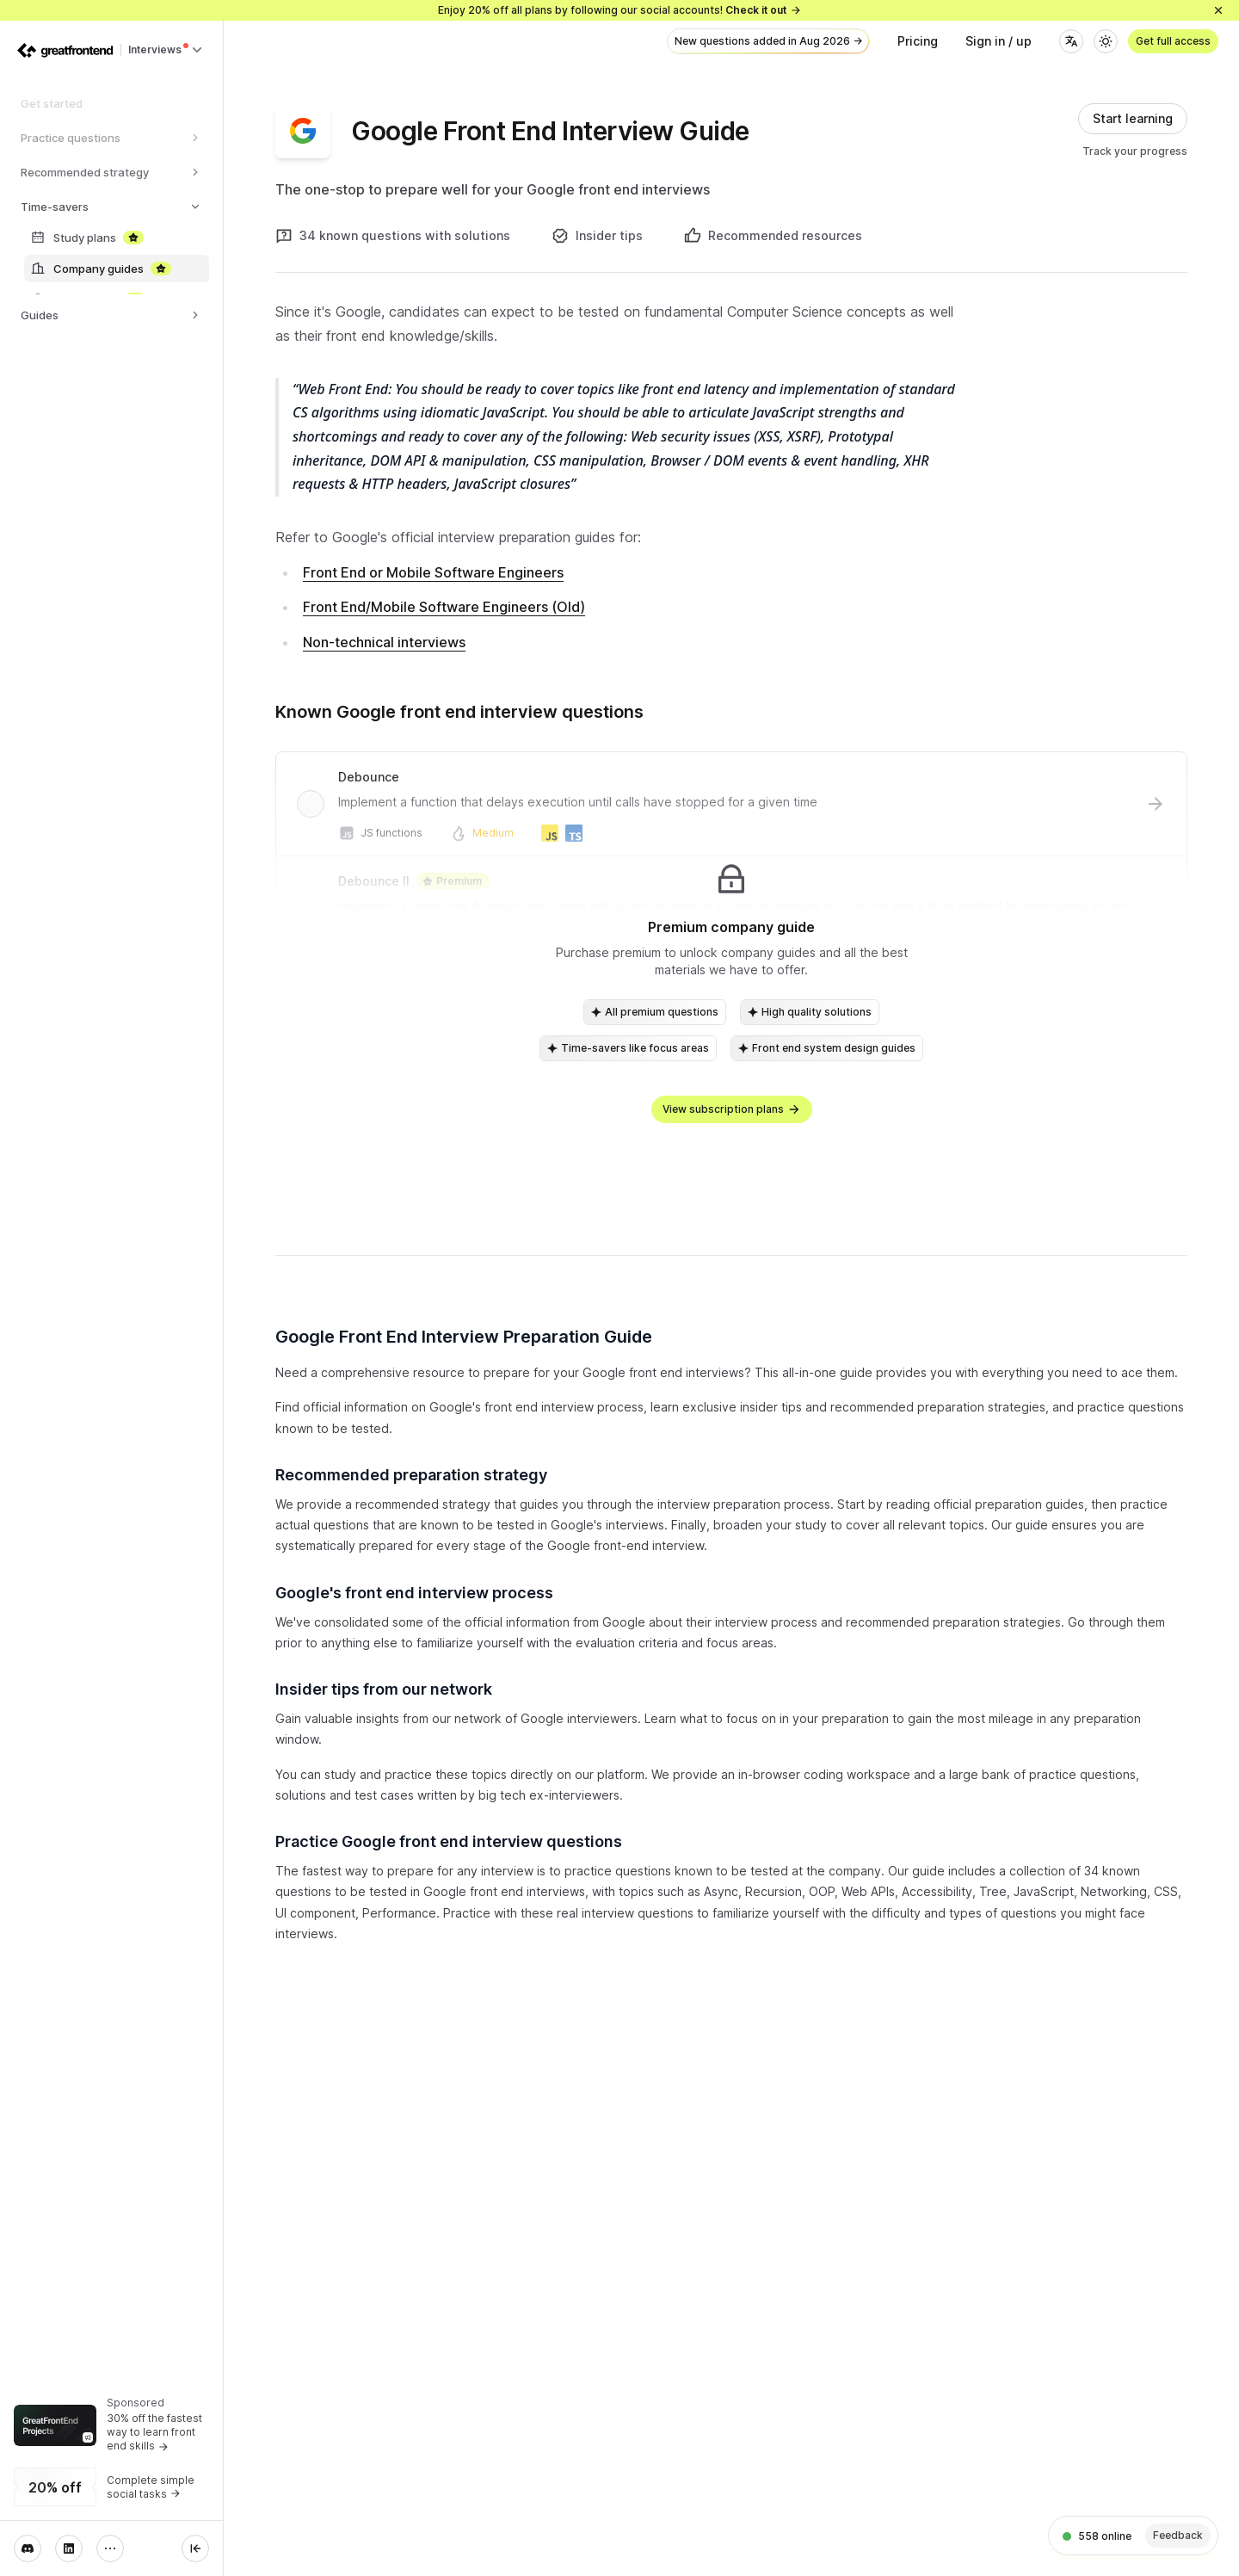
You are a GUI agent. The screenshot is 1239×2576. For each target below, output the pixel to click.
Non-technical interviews (384, 642)
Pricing (917, 41)
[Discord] (27, 2548)
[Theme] (1106, 41)
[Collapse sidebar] (195, 2548)
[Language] (1071, 41)
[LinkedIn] (69, 2548)
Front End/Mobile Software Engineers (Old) (444, 606)
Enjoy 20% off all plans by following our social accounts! (620, 9)
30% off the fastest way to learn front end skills (154, 2432)
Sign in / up (998, 41)
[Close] (1218, 10)
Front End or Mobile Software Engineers (433, 572)
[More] (110, 2548)
